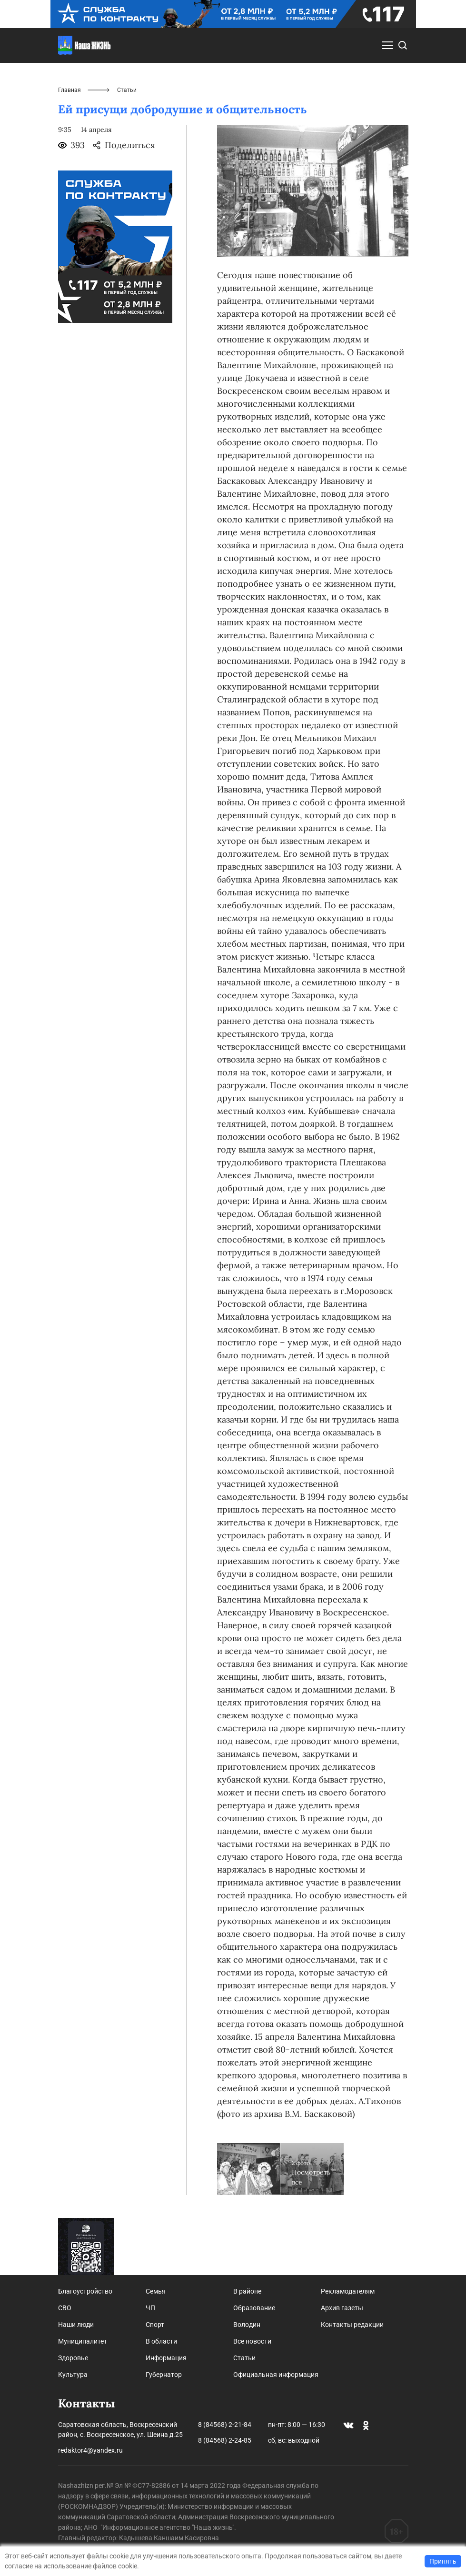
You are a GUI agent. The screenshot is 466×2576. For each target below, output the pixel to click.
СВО (64, 2308)
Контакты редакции (352, 2324)
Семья (156, 2291)
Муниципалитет (82, 2341)
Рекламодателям (348, 2291)
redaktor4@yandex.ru (90, 2450)
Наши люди (76, 2324)
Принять (442, 2561)
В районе (247, 2291)
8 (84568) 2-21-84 (224, 2424)
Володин (246, 2324)
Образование (254, 2308)
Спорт (155, 2324)
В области (161, 2341)
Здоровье (73, 2358)
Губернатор (164, 2374)
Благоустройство (85, 2291)
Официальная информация (275, 2374)
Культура (73, 2374)
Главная (69, 90)
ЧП (150, 2308)
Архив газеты (342, 2308)
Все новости (252, 2341)
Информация (166, 2358)
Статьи (244, 2358)
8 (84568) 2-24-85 (224, 2440)
